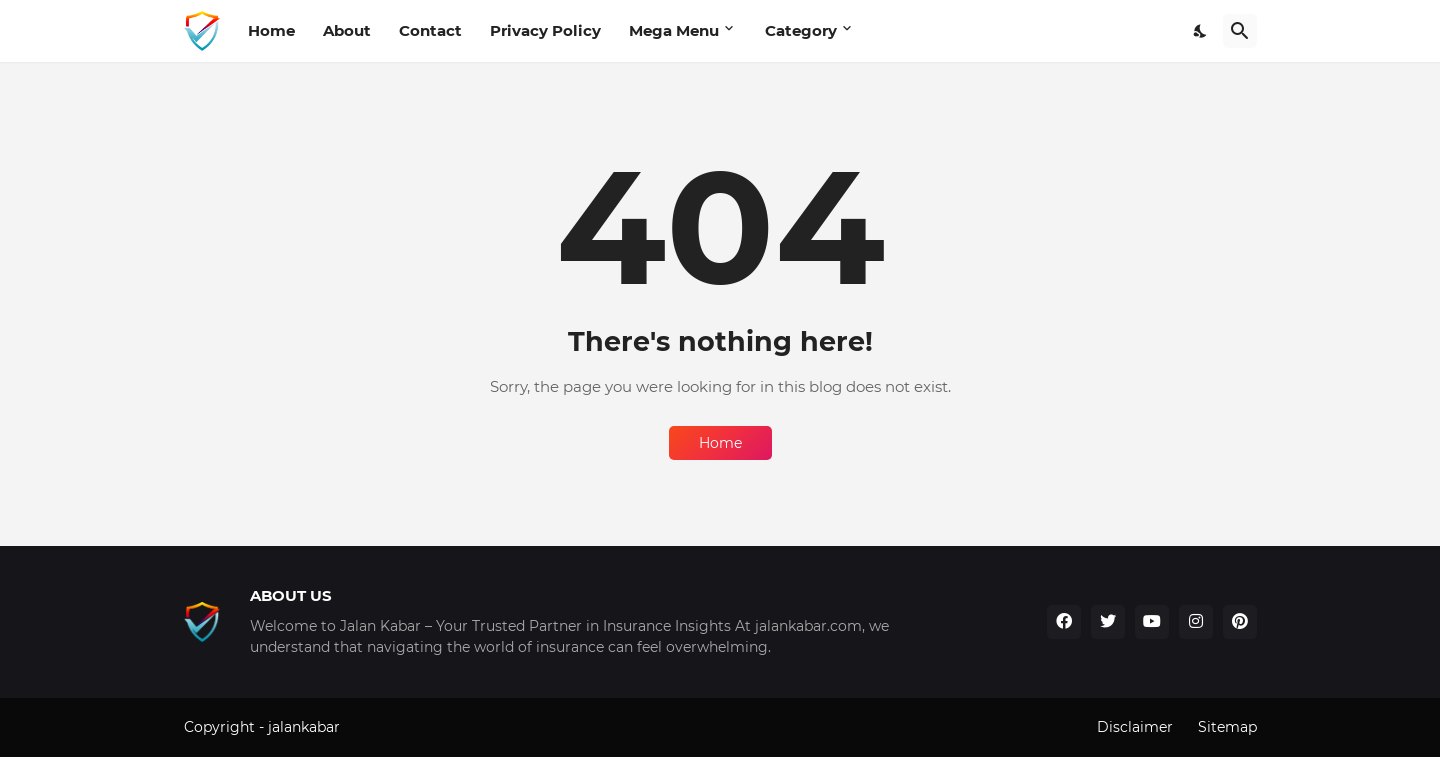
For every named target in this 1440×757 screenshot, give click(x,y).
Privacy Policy (545, 30)
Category (801, 30)
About (347, 30)
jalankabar (304, 727)
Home (271, 30)
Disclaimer (1135, 727)
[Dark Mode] (1201, 31)
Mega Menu (674, 30)
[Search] (1240, 31)
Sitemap (1227, 727)
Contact (430, 30)
